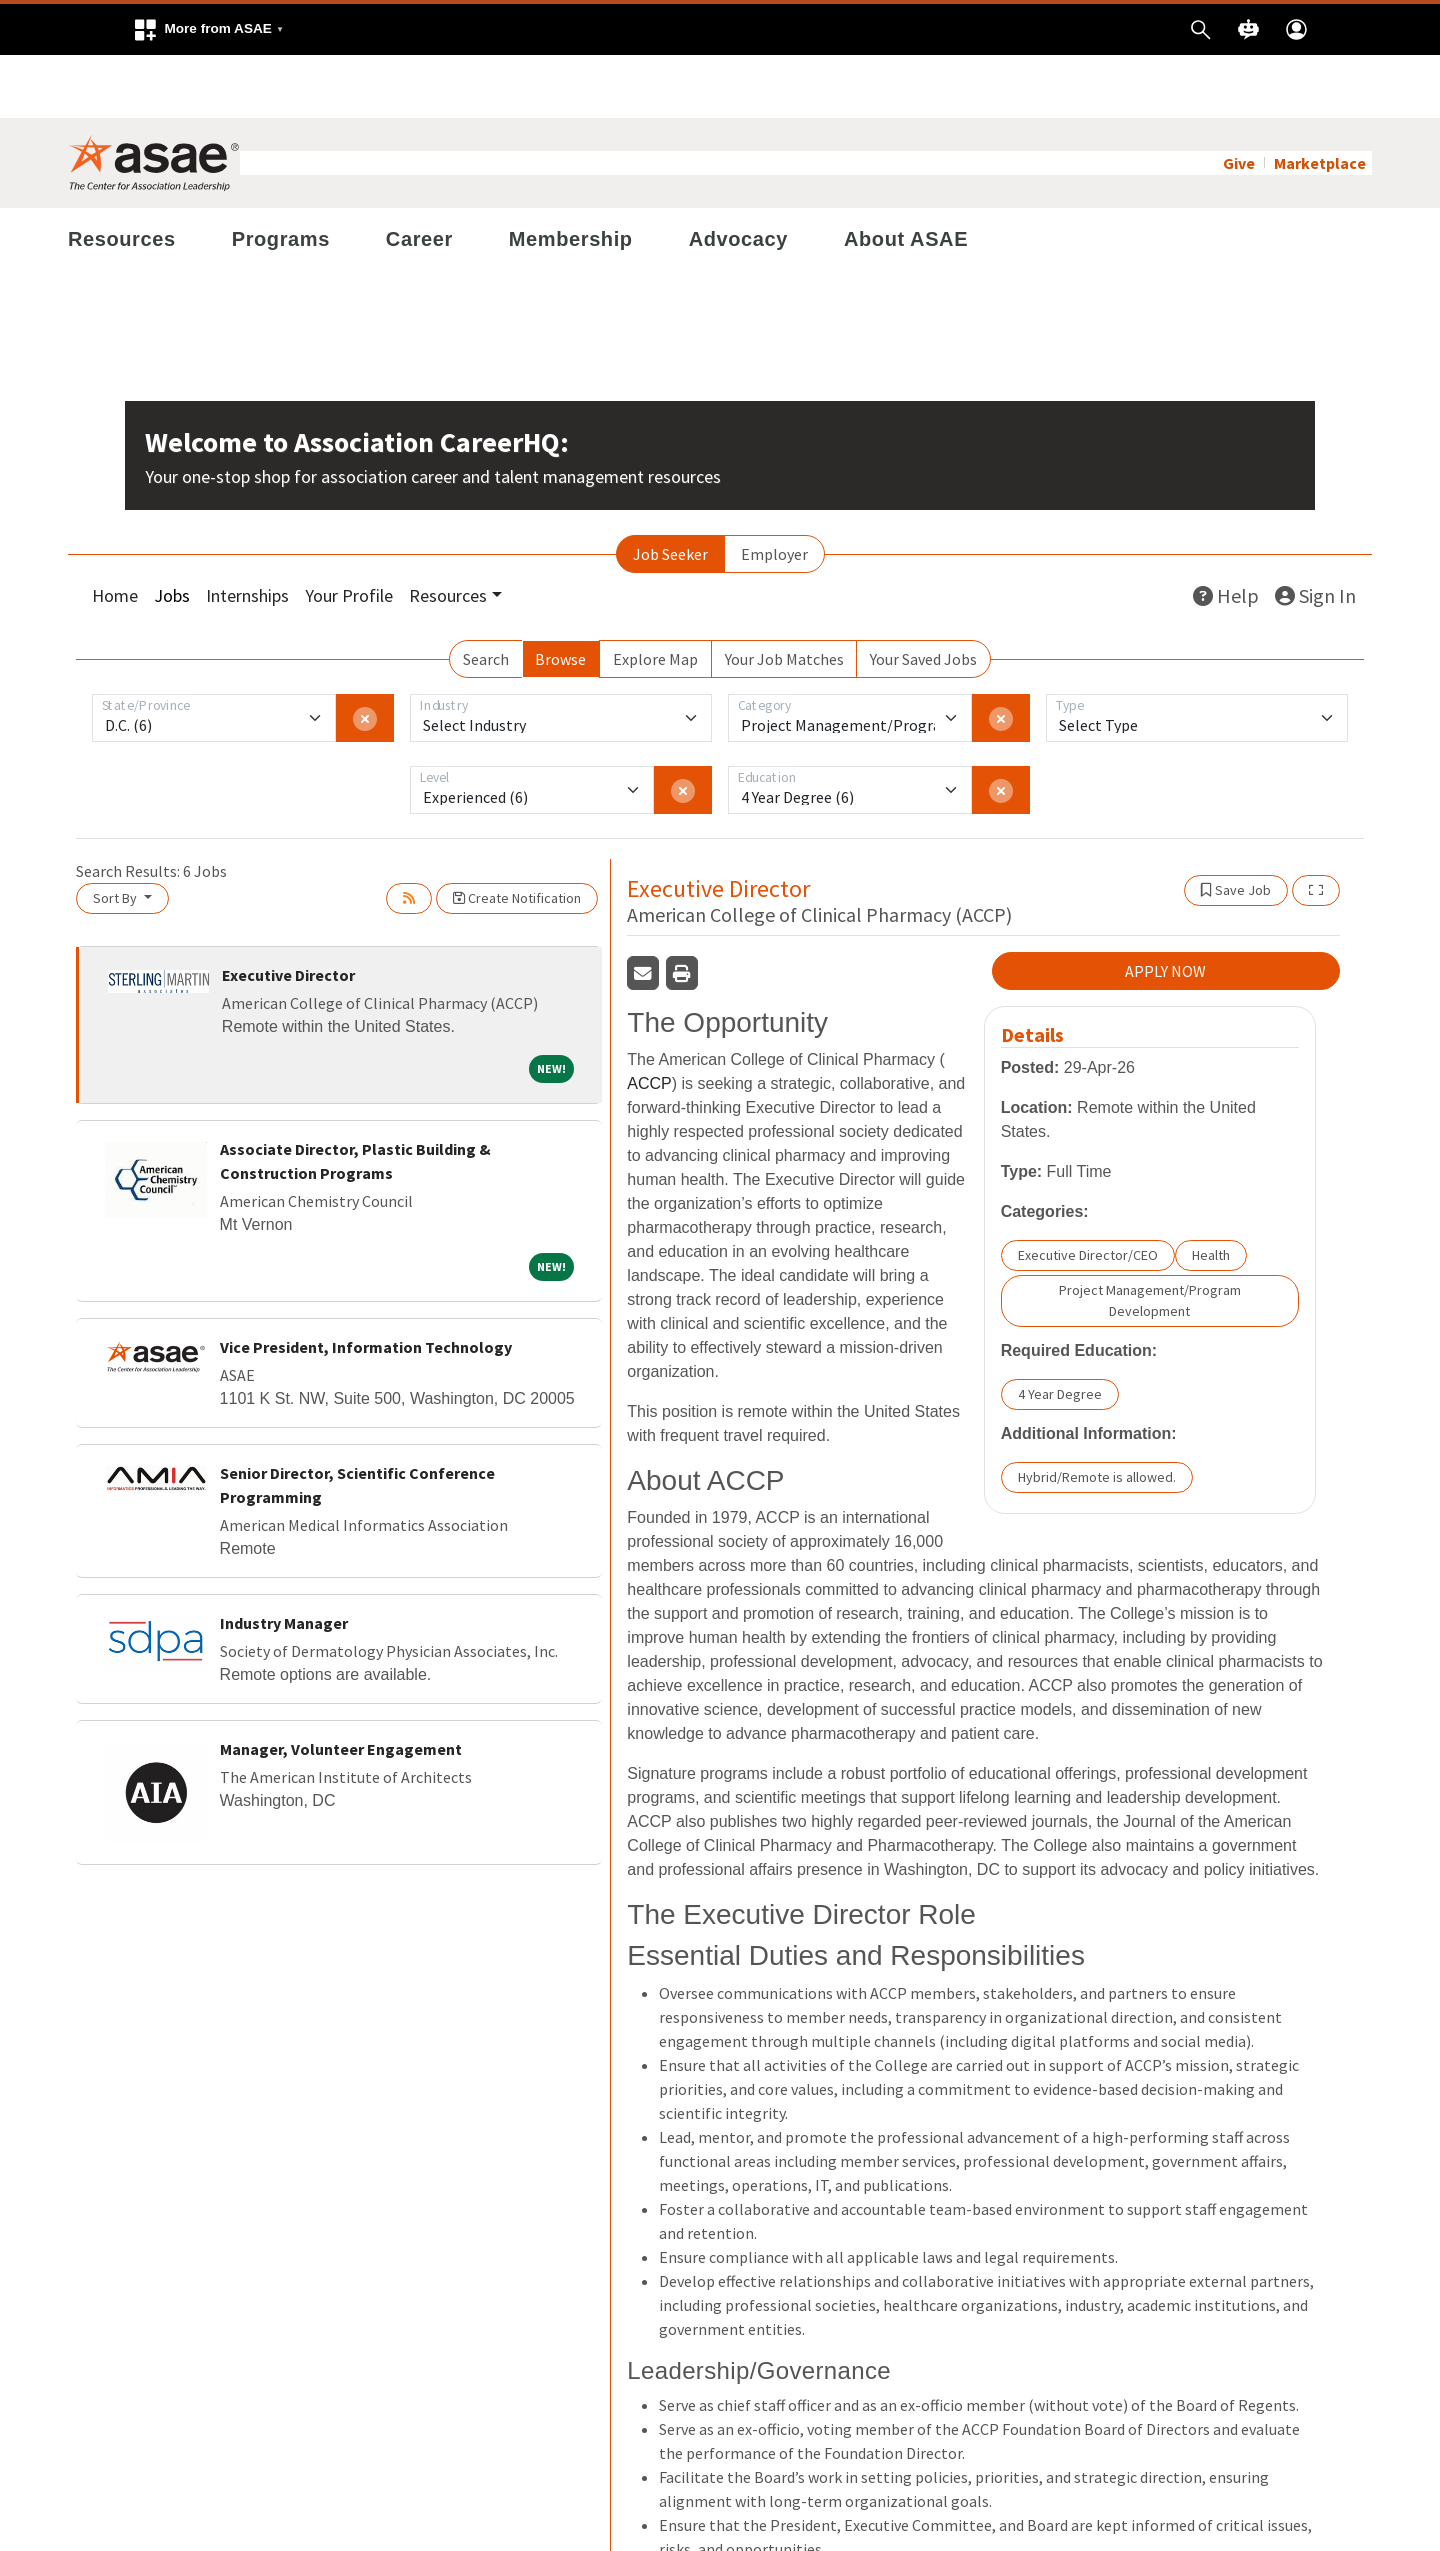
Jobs (172, 532)
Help (1226, 532)
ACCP (649, 1020)
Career (419, 176)
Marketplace (1320, 100)
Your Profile (349, 532)
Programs (281, 176)
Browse (560, 596)
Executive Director (288, 912)
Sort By (116, 835)
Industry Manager (284, 1560)
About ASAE (906, 176)
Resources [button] (448, 532)
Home (115, 532)
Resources (122, 176)
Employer (774, 491)
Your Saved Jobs (923, 596)
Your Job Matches (784, 596)
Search (486, 596)
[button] (208, 29)
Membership (571, 176)
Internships (247, 532)
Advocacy (738, 176)
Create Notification (517, 835)
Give (1239, 100)
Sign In (1315, 532)
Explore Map (655, 596)
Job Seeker (670, 491)
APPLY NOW (1165, 909)
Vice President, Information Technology (366, 1284)
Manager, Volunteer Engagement (341, 1686)
